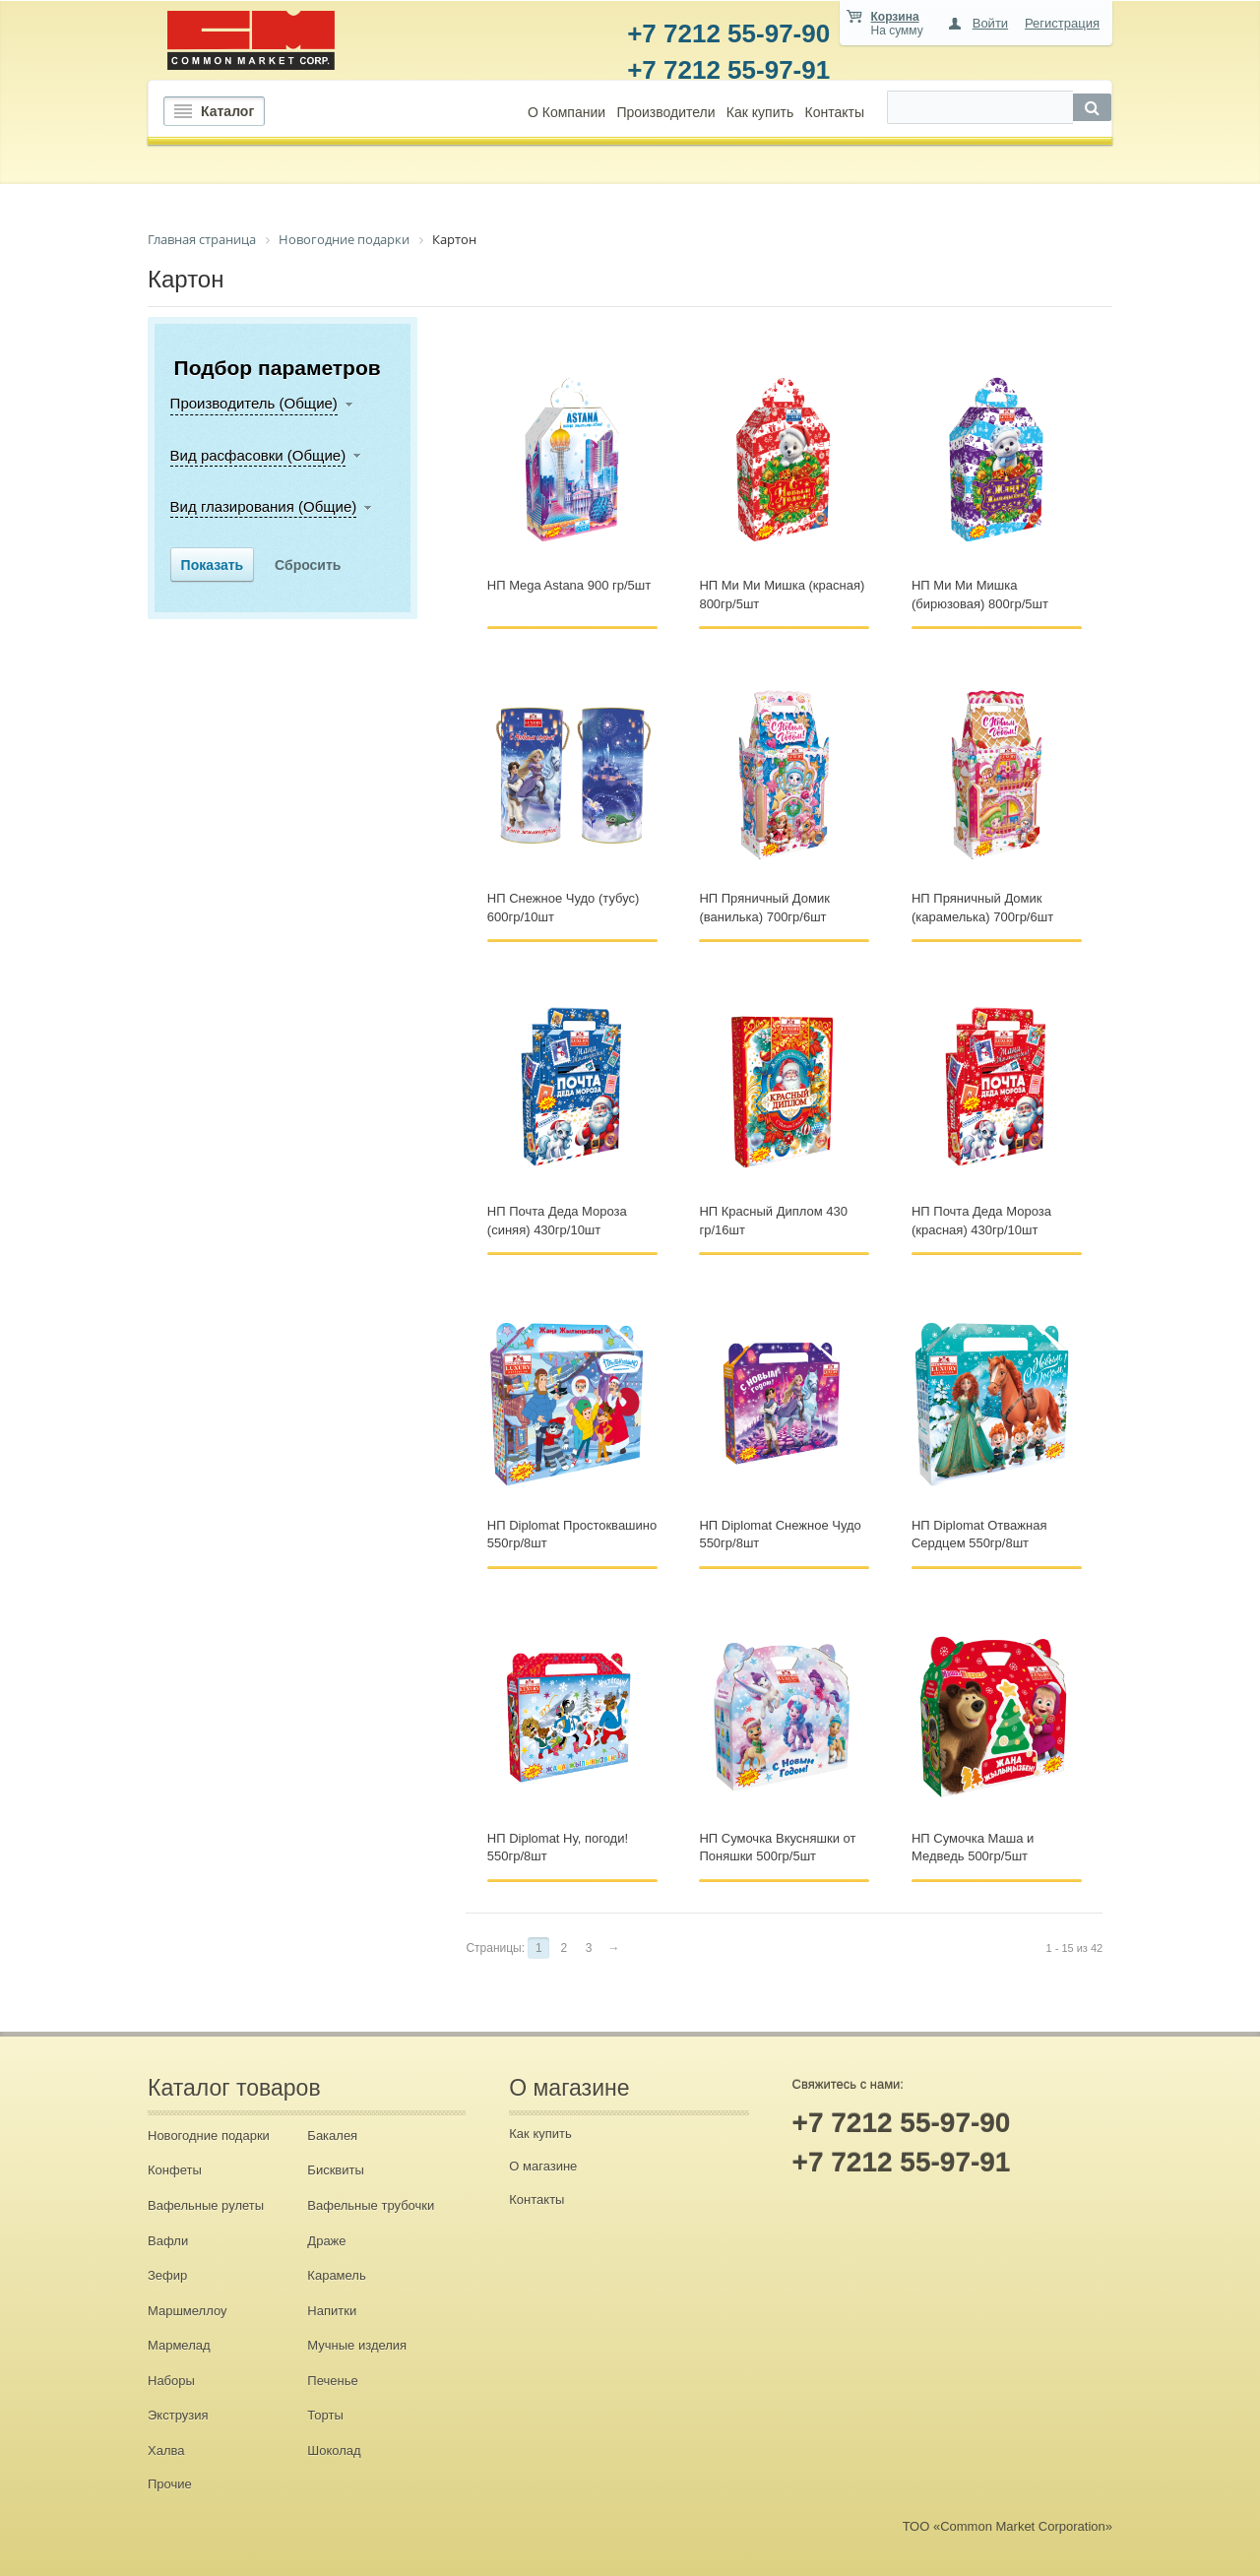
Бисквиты (335, 2170)
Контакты (833, 112)
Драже (326, 2240)
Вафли (168, 2240)
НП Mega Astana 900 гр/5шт (569, 585)
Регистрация (1062, 23)
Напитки (331, 2310)
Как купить (759, 112)
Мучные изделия (357, 2345)
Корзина (895, 17)
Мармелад (179, 2345)
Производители (665, 112)
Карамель (336, 2275)
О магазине (543, 2166)
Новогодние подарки (209, 2135)
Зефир (167, 2275)
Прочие (170, 2484)
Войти (990, 23)
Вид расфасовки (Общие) (258, 455)
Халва (166, 2450)
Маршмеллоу (187, 2310)
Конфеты (175, 2170)
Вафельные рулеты (206, 2205)
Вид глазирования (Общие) (263, 506)
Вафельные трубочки (370, 2205)
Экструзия (178, 2415)
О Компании (566, 112)
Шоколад (333, 2450)
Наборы (171, 2380)
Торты (325, 2415)
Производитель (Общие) (254, 403)
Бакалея (332, 2135)
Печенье (332, 2380)
